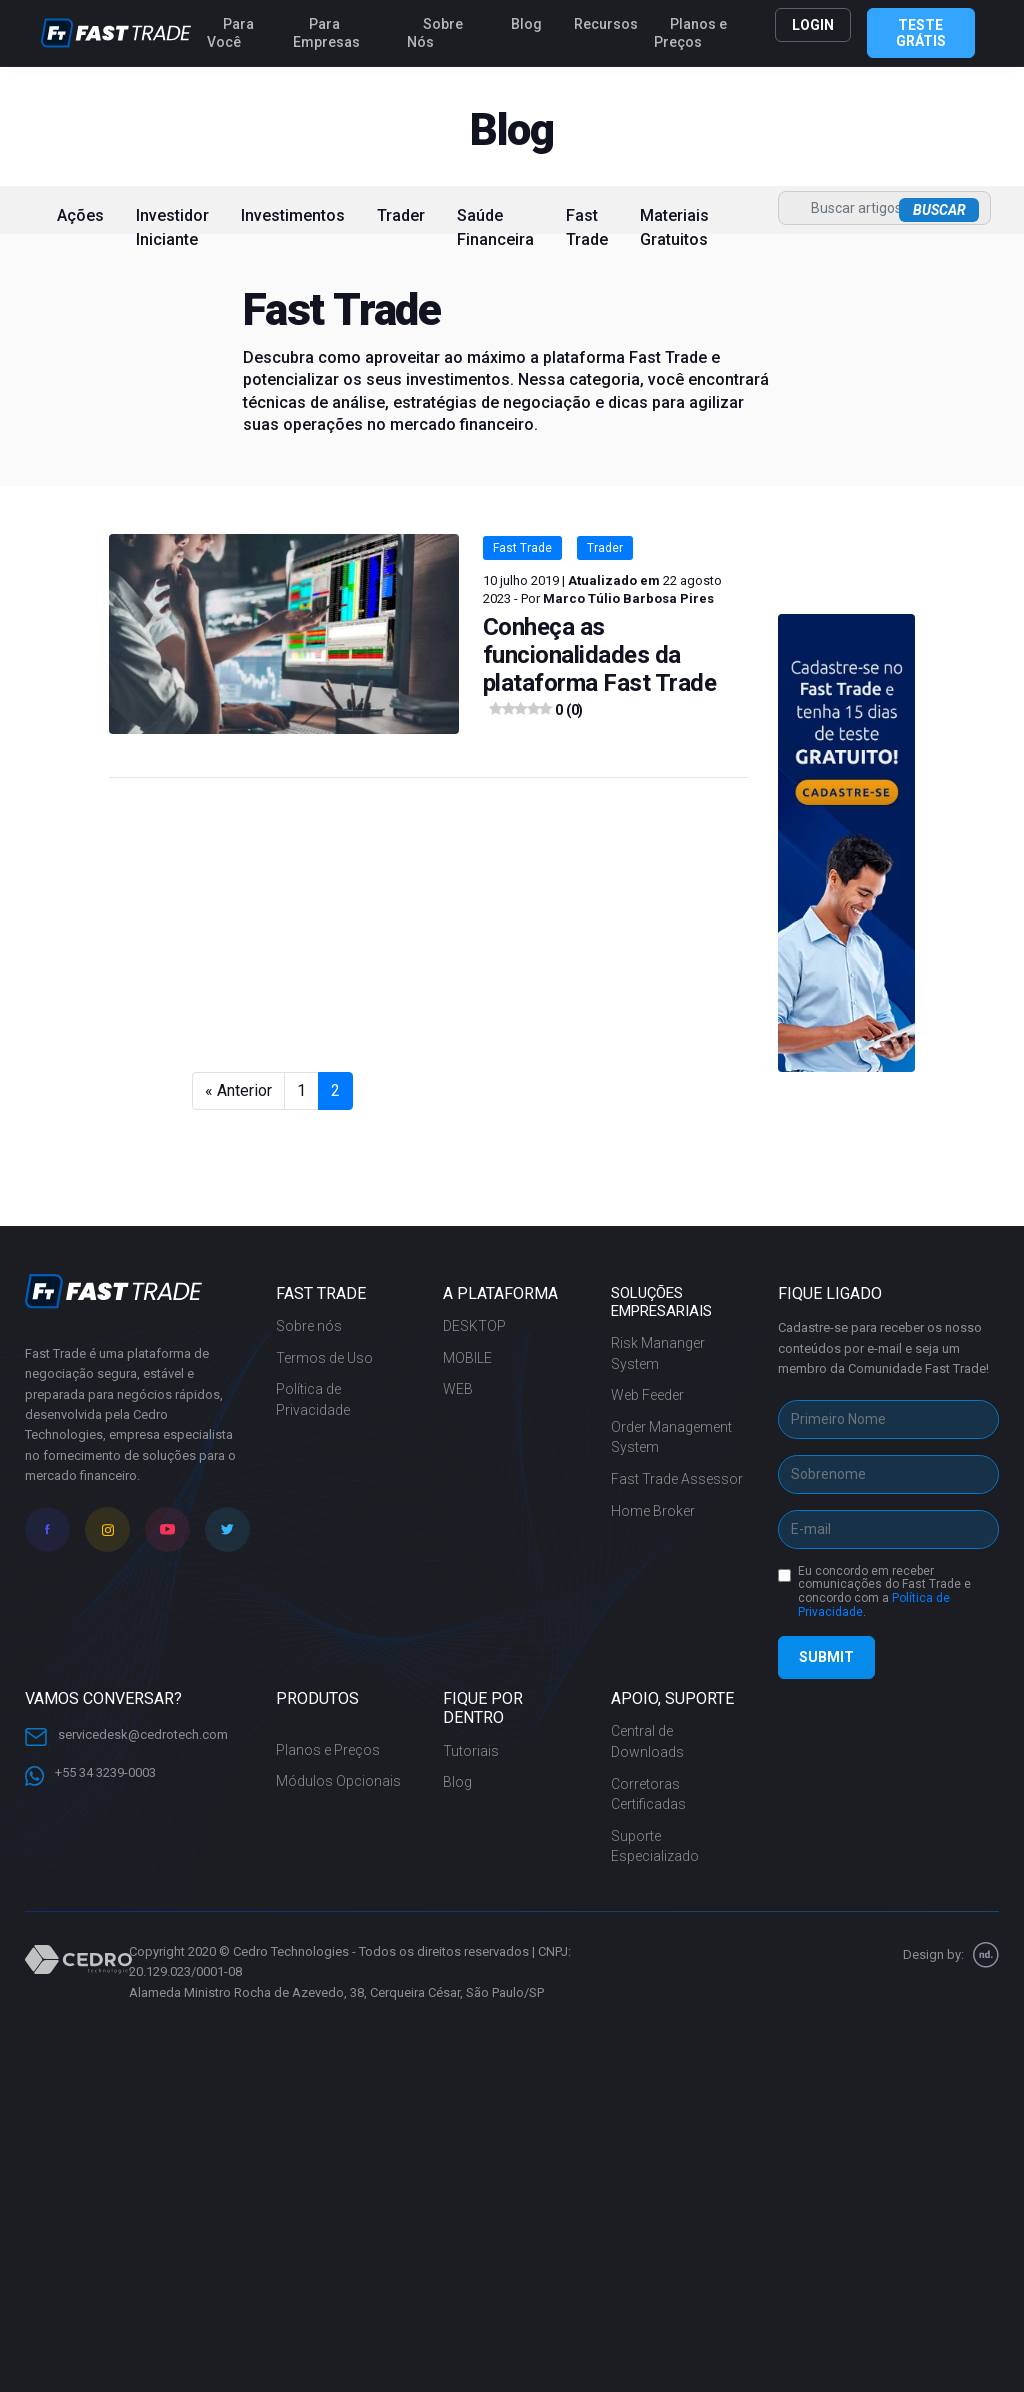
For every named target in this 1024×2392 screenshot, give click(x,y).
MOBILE (467, 1358)
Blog (526, 24)
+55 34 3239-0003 (90, 1773)
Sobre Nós (435, 33)
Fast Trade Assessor (677, 1479)
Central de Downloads (647, 1741)
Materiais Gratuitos (674, 227)
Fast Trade (587, 227)
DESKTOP (474, 1326)
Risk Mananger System (658, 1353)
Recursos (606, 24)
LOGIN (813, 25)
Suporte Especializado (655, 1846)
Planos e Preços (690, 33)
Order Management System (671, 1437)
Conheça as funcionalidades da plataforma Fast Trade (600, 669)
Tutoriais (471, 1751)
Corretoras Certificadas (648, 1794)
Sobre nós (309, 1326)
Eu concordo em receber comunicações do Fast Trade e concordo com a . (884, 1592)
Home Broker (653, 1511)
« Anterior (238, 1090)
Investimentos (293, 215)
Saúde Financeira (495, 227)
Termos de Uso (324, 1358)
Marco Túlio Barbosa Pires (628, 598)
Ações (80, 215)
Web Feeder (647, 1395)
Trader (401, 215)
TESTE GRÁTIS (921, 33)
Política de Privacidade (313, 1399)
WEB (458, 1389)
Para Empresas (326, 33)
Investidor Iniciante (172, 227)
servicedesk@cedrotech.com (126, 1734)
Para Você (230, 33)
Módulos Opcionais (338, 1781)
